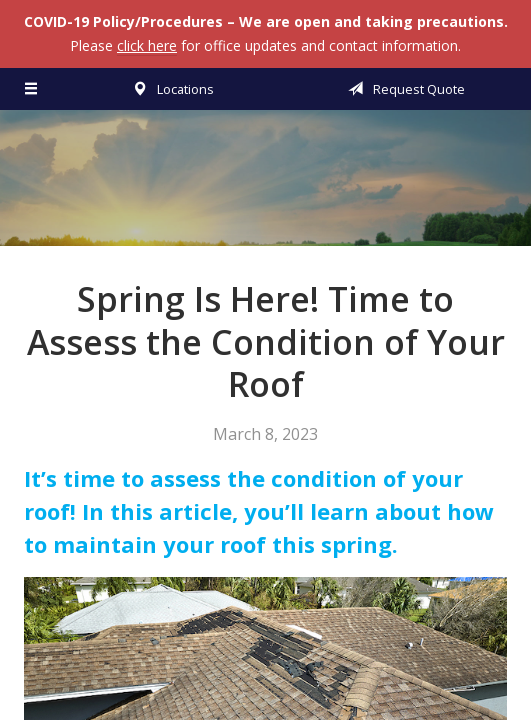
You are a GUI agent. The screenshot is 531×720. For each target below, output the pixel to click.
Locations (169, 89)
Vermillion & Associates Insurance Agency (266, 187)
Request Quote (403, 89)
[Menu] (32, 89)
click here (147, 45)
